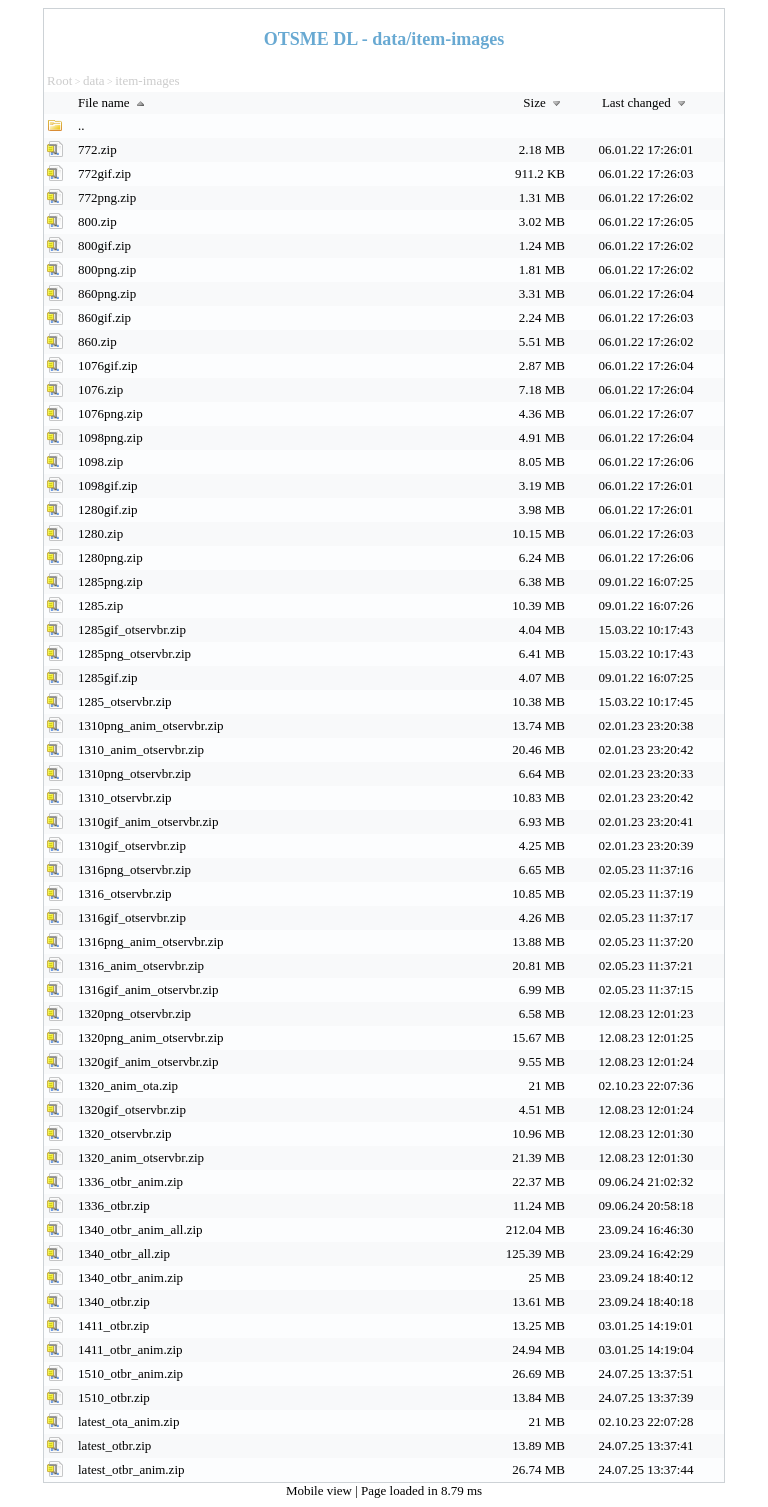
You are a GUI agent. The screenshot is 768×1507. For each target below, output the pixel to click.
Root (59, 80)
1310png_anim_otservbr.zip (151, 725)
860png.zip (107, 293)
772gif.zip (104, 173)
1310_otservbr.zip (125, 797)
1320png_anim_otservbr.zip (151, 1037)
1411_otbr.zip (113, 1325)
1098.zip (100, 461)
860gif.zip (104, 317)
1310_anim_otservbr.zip (141, 749)
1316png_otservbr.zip (134, 869)
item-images (147, 80)
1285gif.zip (108, 677)
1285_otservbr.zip (125, 701)
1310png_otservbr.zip (134, 773)
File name (113, 102)
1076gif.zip (108, 365)
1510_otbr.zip (114, 1397)
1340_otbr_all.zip (124, 1253)
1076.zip (100, 389)
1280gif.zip (108, 509)
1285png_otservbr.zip (134, 653)
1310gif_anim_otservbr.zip (148, 821)
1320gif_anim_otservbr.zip (148, 1061)
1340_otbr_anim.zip (130, 1277)
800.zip (97, 221)
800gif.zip (104, 245)
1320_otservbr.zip (125, 1133)
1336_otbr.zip (114, 1205)
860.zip (97, 341)
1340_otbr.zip (114, 1301)
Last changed (646, 102)
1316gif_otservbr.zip (132, 917)
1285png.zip (110, 581)
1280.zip (100, 533)
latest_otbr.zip (114, 1445)
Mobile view (320, 1490)
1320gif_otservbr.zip (132, 1109)
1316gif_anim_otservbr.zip (148, 989)
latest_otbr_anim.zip (131, 1469)
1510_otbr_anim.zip (130, 1373)
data (94, 80)
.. (81, 125)
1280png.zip (110, 557)
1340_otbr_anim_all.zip (140, 1229)
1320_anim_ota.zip (128, 1085)
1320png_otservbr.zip (134, 1013)
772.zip (97, 149)
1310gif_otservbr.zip (132, 845)
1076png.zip (110, 413)
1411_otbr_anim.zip (130, 1349)
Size (544, 102)
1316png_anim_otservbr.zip (151, 941)
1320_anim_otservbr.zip (141, 1157)
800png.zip (107, 269)
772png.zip (107, 197)
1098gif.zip (108, 485)
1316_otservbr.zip (125, 893)
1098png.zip (110, 437)
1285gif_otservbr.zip (132, 629)
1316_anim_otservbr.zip (141, 965)
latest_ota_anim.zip (128, 1421)
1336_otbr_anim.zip (130, 1181)
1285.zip (100, 605)
